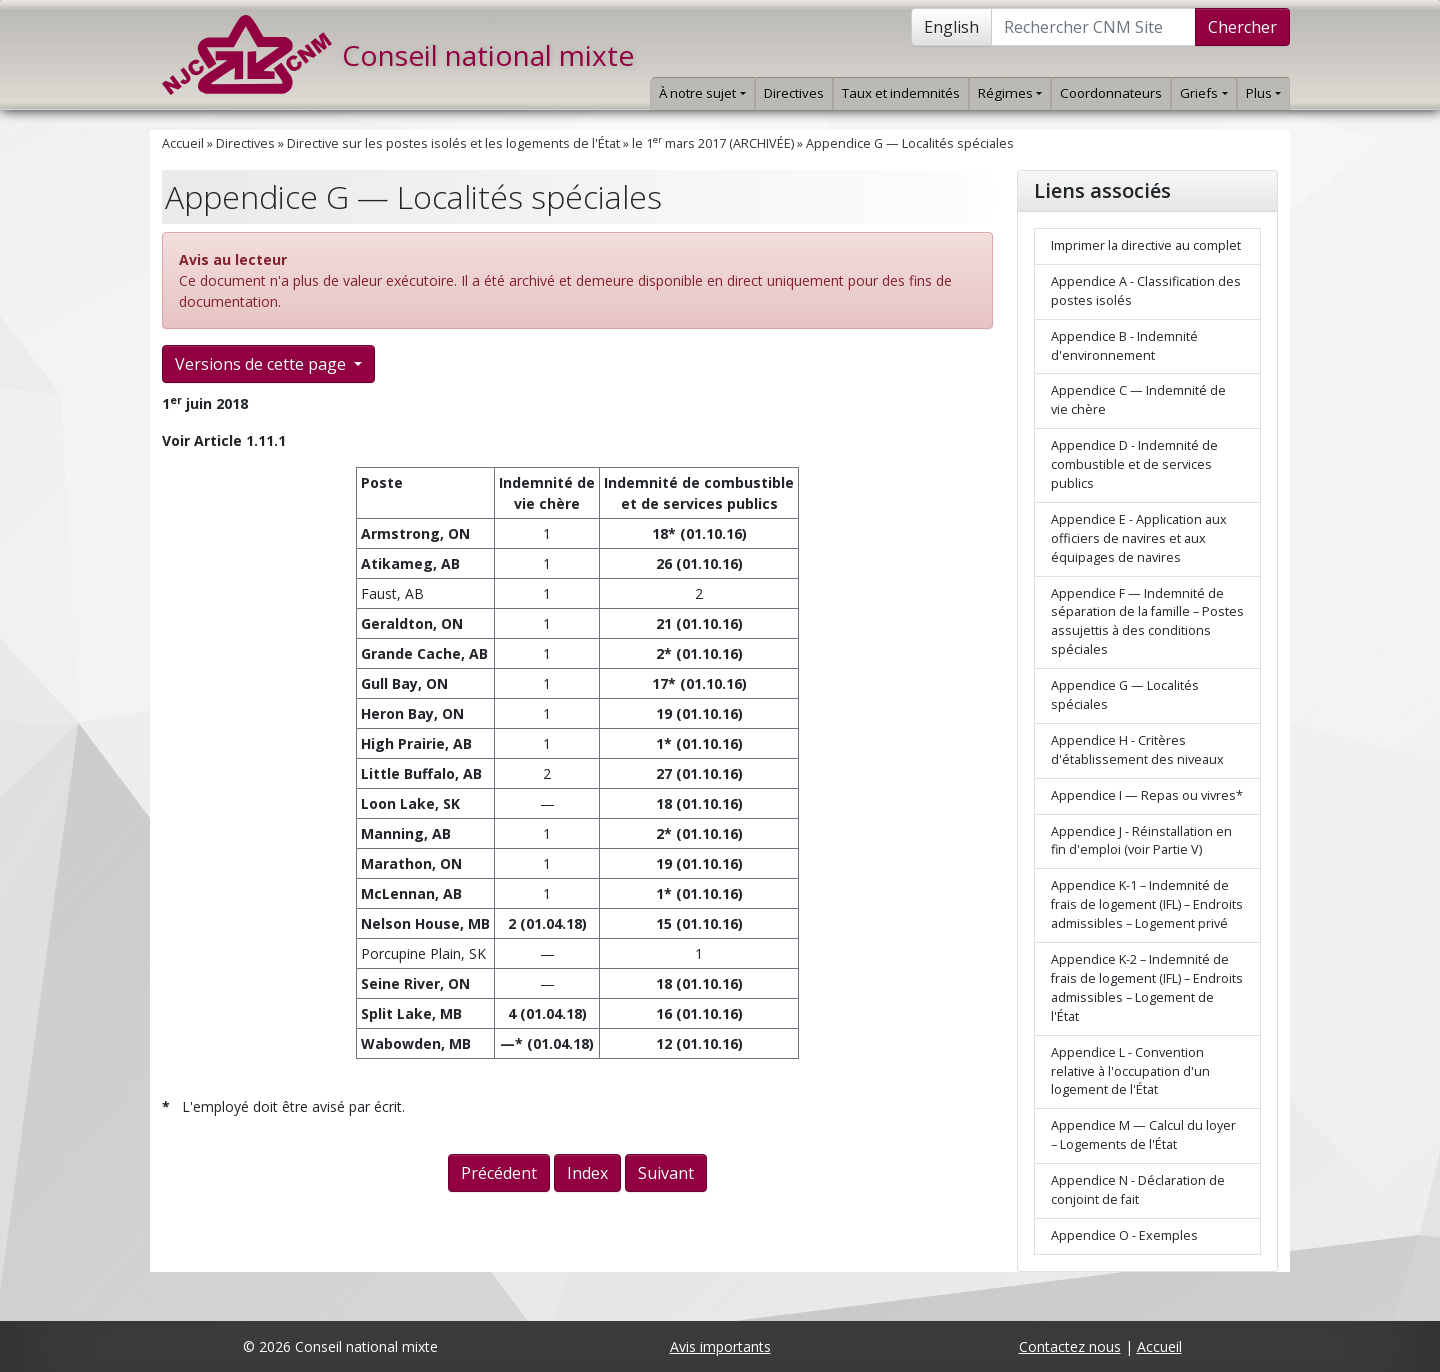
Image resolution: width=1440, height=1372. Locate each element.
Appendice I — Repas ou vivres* (1147, 795)
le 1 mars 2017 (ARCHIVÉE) (713, 143)
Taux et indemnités (901, 93)
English (951, 27)
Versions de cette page (262, 364)
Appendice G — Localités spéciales (910, 143)
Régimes (1010, 93)
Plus (1263, 93)
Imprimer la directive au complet (1146, 245)
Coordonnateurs (1111, 93)
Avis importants (720, 1346)
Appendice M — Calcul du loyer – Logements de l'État (1143, 1135)
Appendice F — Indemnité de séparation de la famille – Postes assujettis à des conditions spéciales (1147, 622)
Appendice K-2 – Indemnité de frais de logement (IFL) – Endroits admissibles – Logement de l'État (1147, 988)
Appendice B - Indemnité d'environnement (1124, 346)
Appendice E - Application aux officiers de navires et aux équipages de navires (1139, 538)
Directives (794, 93)
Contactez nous (1070, 1346)
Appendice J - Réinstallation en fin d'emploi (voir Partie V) (1141, 841)
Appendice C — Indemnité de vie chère (1138, 400)
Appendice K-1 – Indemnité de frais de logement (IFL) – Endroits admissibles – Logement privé (1147, 904)
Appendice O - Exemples (1124, 1235)
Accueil (183, 143)
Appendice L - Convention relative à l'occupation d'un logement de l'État (1130, 1071)
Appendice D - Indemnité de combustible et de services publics (1134, 464)
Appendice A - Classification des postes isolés (1146, 291)
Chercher (1242, 27)
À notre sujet (702, 93)
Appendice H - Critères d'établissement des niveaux (1137, 750)
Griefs (1203, 93)
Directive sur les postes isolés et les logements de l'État (453, 143)
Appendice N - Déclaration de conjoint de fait (1138, 1190)
